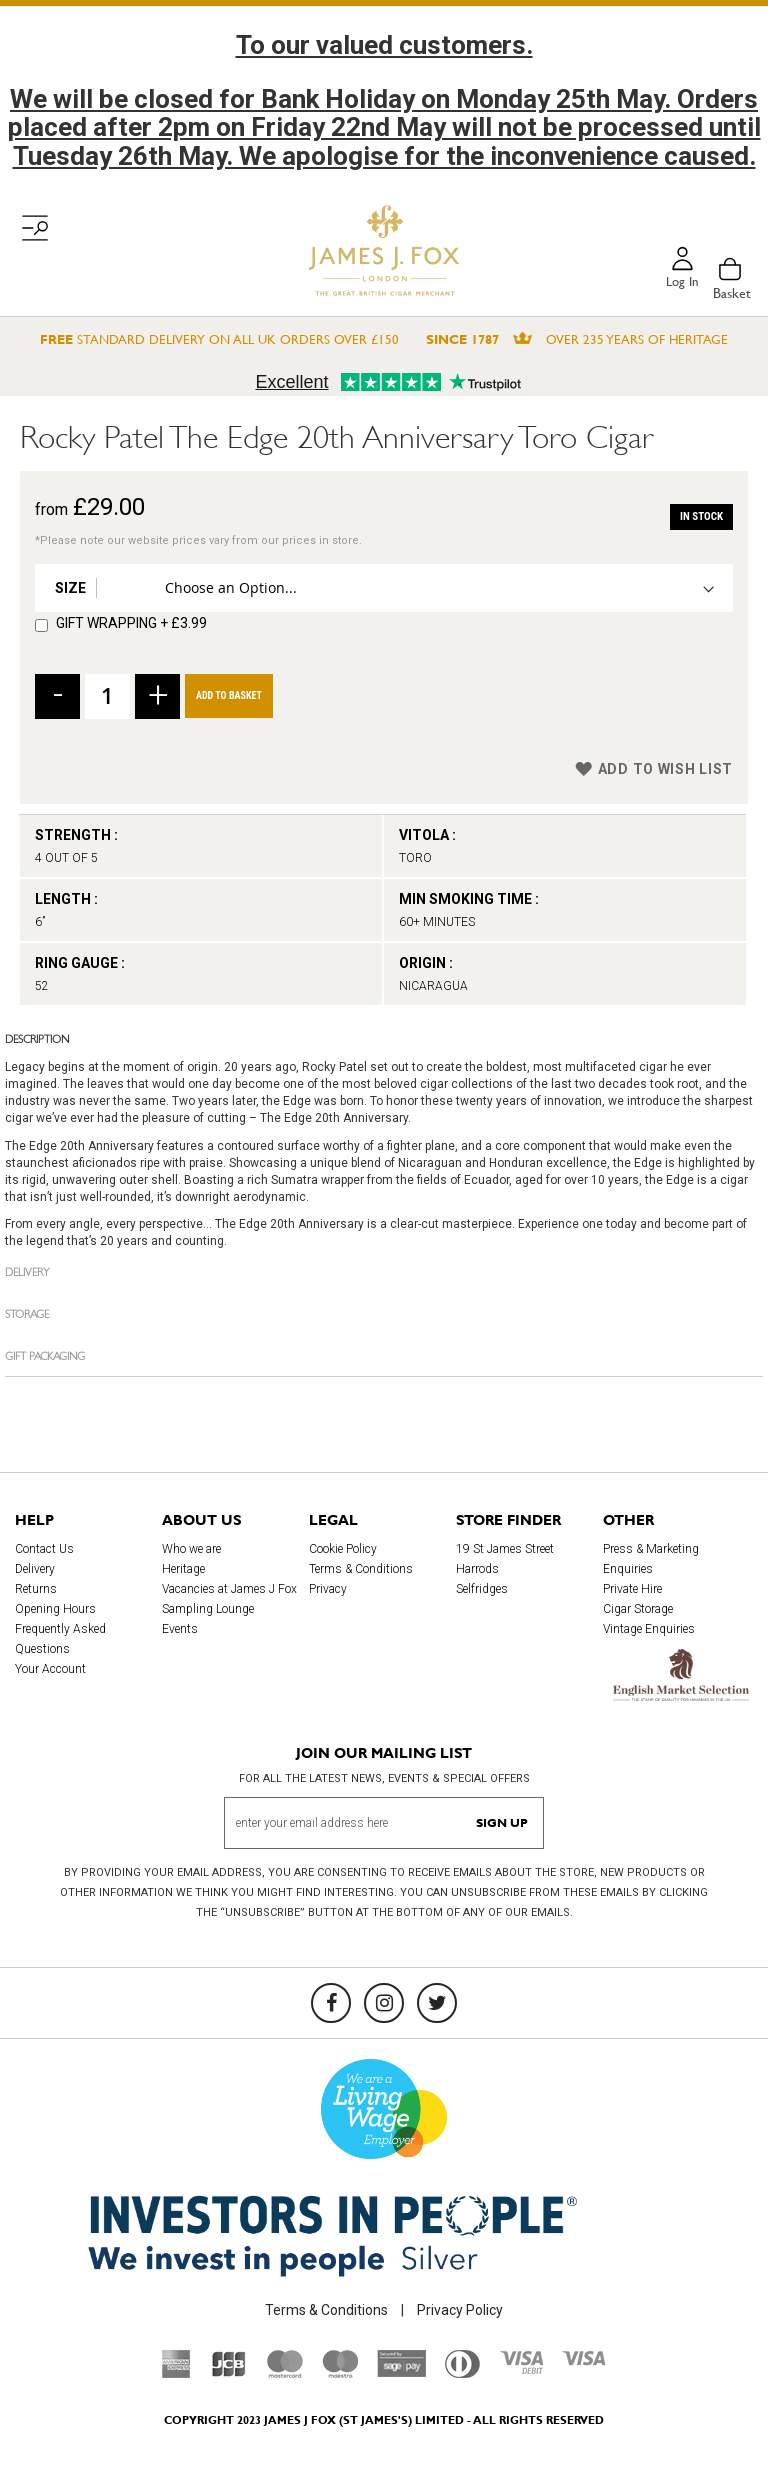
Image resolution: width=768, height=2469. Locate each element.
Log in (681, 283)
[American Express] (176, 2373)
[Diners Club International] (462, 2373)
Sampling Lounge (208, 1609)
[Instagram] (384, 2003)
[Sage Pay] (401, 2372)
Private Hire (632, 1589)
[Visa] (584, 2361)
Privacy (328, 1589)
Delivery (27, 1270)
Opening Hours (55, 1609)
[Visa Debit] (521, 2369)
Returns (36, 1589)
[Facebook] (331, 2003)
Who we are (191, 1549)
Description (37, 1037)
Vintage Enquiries (649, 1629)
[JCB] (229, 2373)
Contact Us (44, 1549)
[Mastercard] (285, 2373)
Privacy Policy (460, 2310)
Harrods (477, 1569)
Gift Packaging (45, 1354)
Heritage (183, 1569)
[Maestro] (340, 2373)
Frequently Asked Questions (60, 1639)
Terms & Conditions (361, 1569)
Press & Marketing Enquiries (651, 1559)
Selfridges (482, 1589)
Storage (27, 1312)
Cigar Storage (638, 1609)
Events (180, 1629)
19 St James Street (505, 1549)
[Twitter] (437, 2003)
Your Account (50, 1669)
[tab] (384, 1038)
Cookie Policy (343, 1549)
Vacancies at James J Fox (229, 1589)
